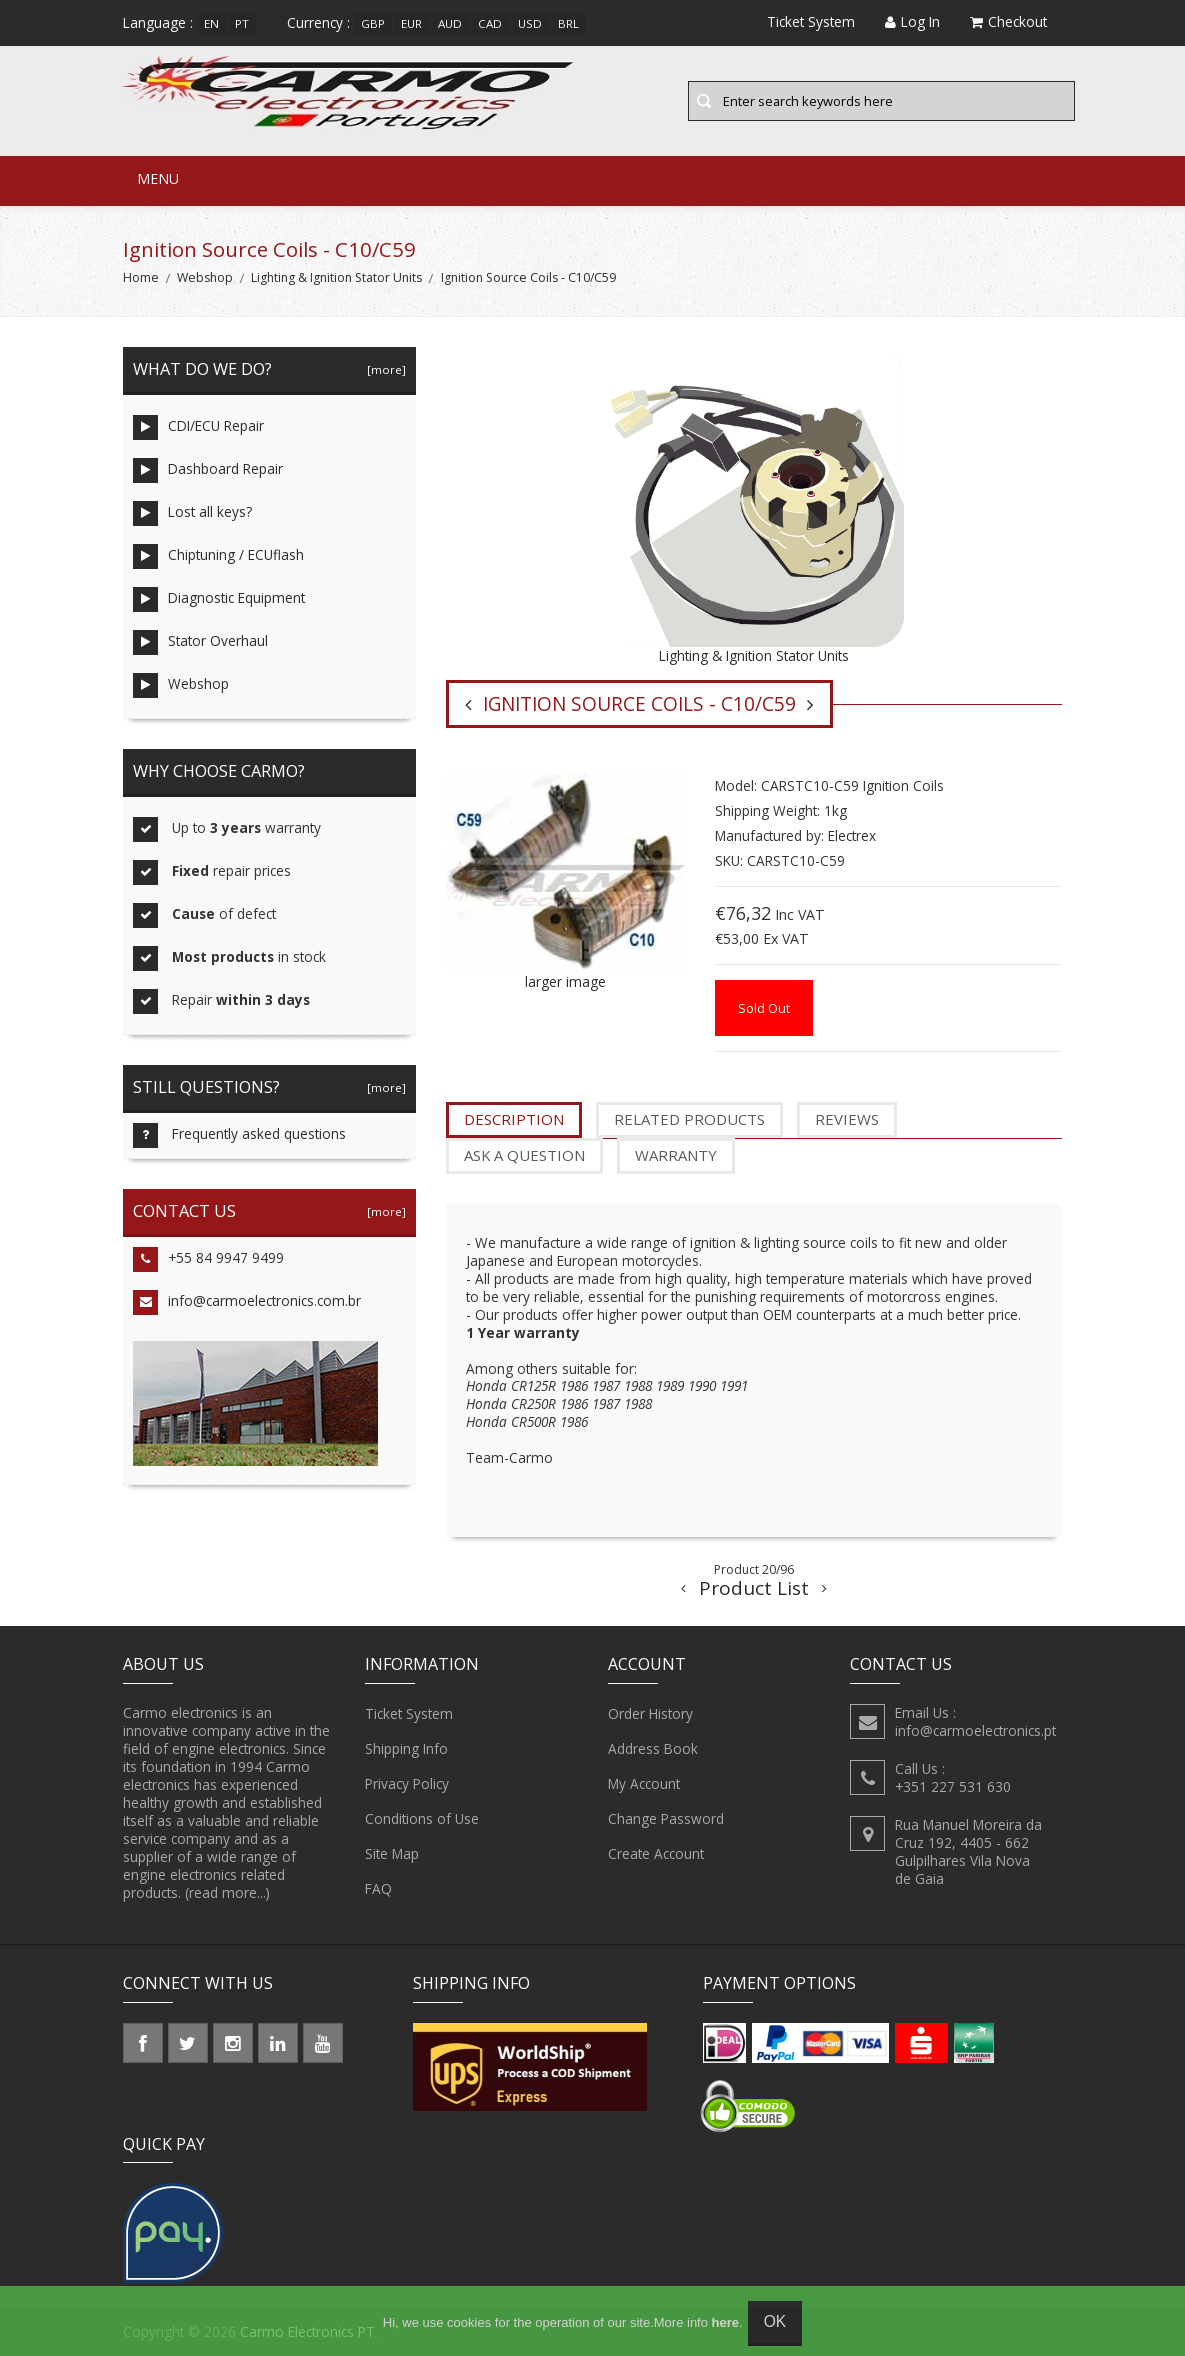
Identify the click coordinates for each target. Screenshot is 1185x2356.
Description (514, 1119)
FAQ (378, 1889)
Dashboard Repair (208, 470)
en (211, 23)
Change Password (666, 1819)
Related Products (689, 1119)
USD (530, 23)
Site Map (392, 1854)
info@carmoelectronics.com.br (247, 1302)
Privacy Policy (407, 1784)
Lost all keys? (192, 513)
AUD (450, 23)
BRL (568, 23)
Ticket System (409, 1714)
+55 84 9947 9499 (208, 1259)
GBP (373, 23)
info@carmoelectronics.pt (975, 1730)
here (725, 2322)
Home (141, 277)
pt (242, 23)
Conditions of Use (422, 1819)
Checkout (1008, 21)
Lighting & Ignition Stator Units (336, 277)
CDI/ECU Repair (198, 427)
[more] (383, 369)
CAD (490, 23)
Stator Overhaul (200, 642)
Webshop (205, 277)
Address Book (653, 1749)
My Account (644, 1784)
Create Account (656, 1854)
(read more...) (227, 1892)
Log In (912, 21)
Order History (650, 1714)
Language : (158, 22)
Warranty (676, 1155)
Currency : (318, 22)
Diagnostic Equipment (219, 599)
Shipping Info (406, 1749)
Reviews (847, 1119)
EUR (411, 23)
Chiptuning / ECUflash (218, 556)
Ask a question (524, 1155)
